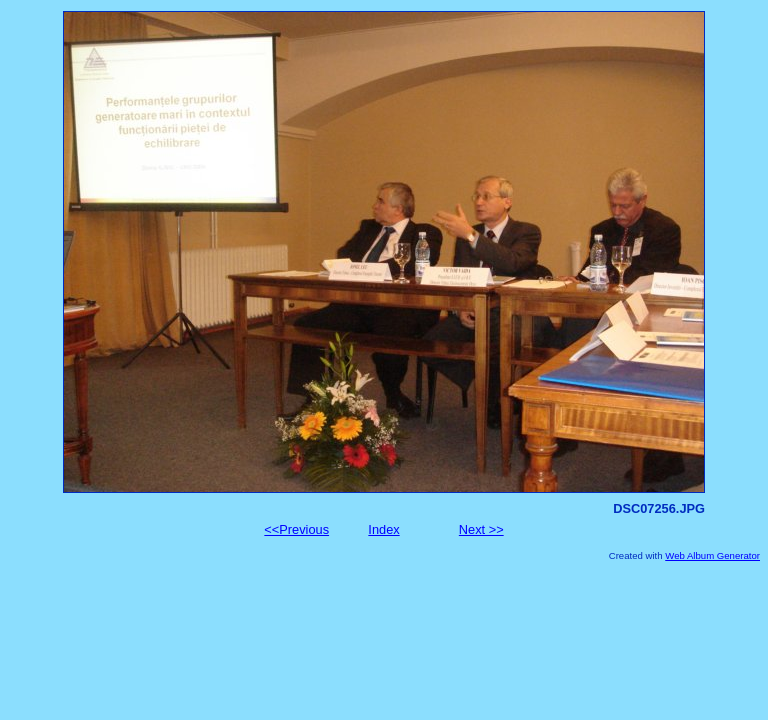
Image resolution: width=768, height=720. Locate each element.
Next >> (481, 529)
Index (383, 529)
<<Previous (296, 529)
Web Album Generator (712, 555)
